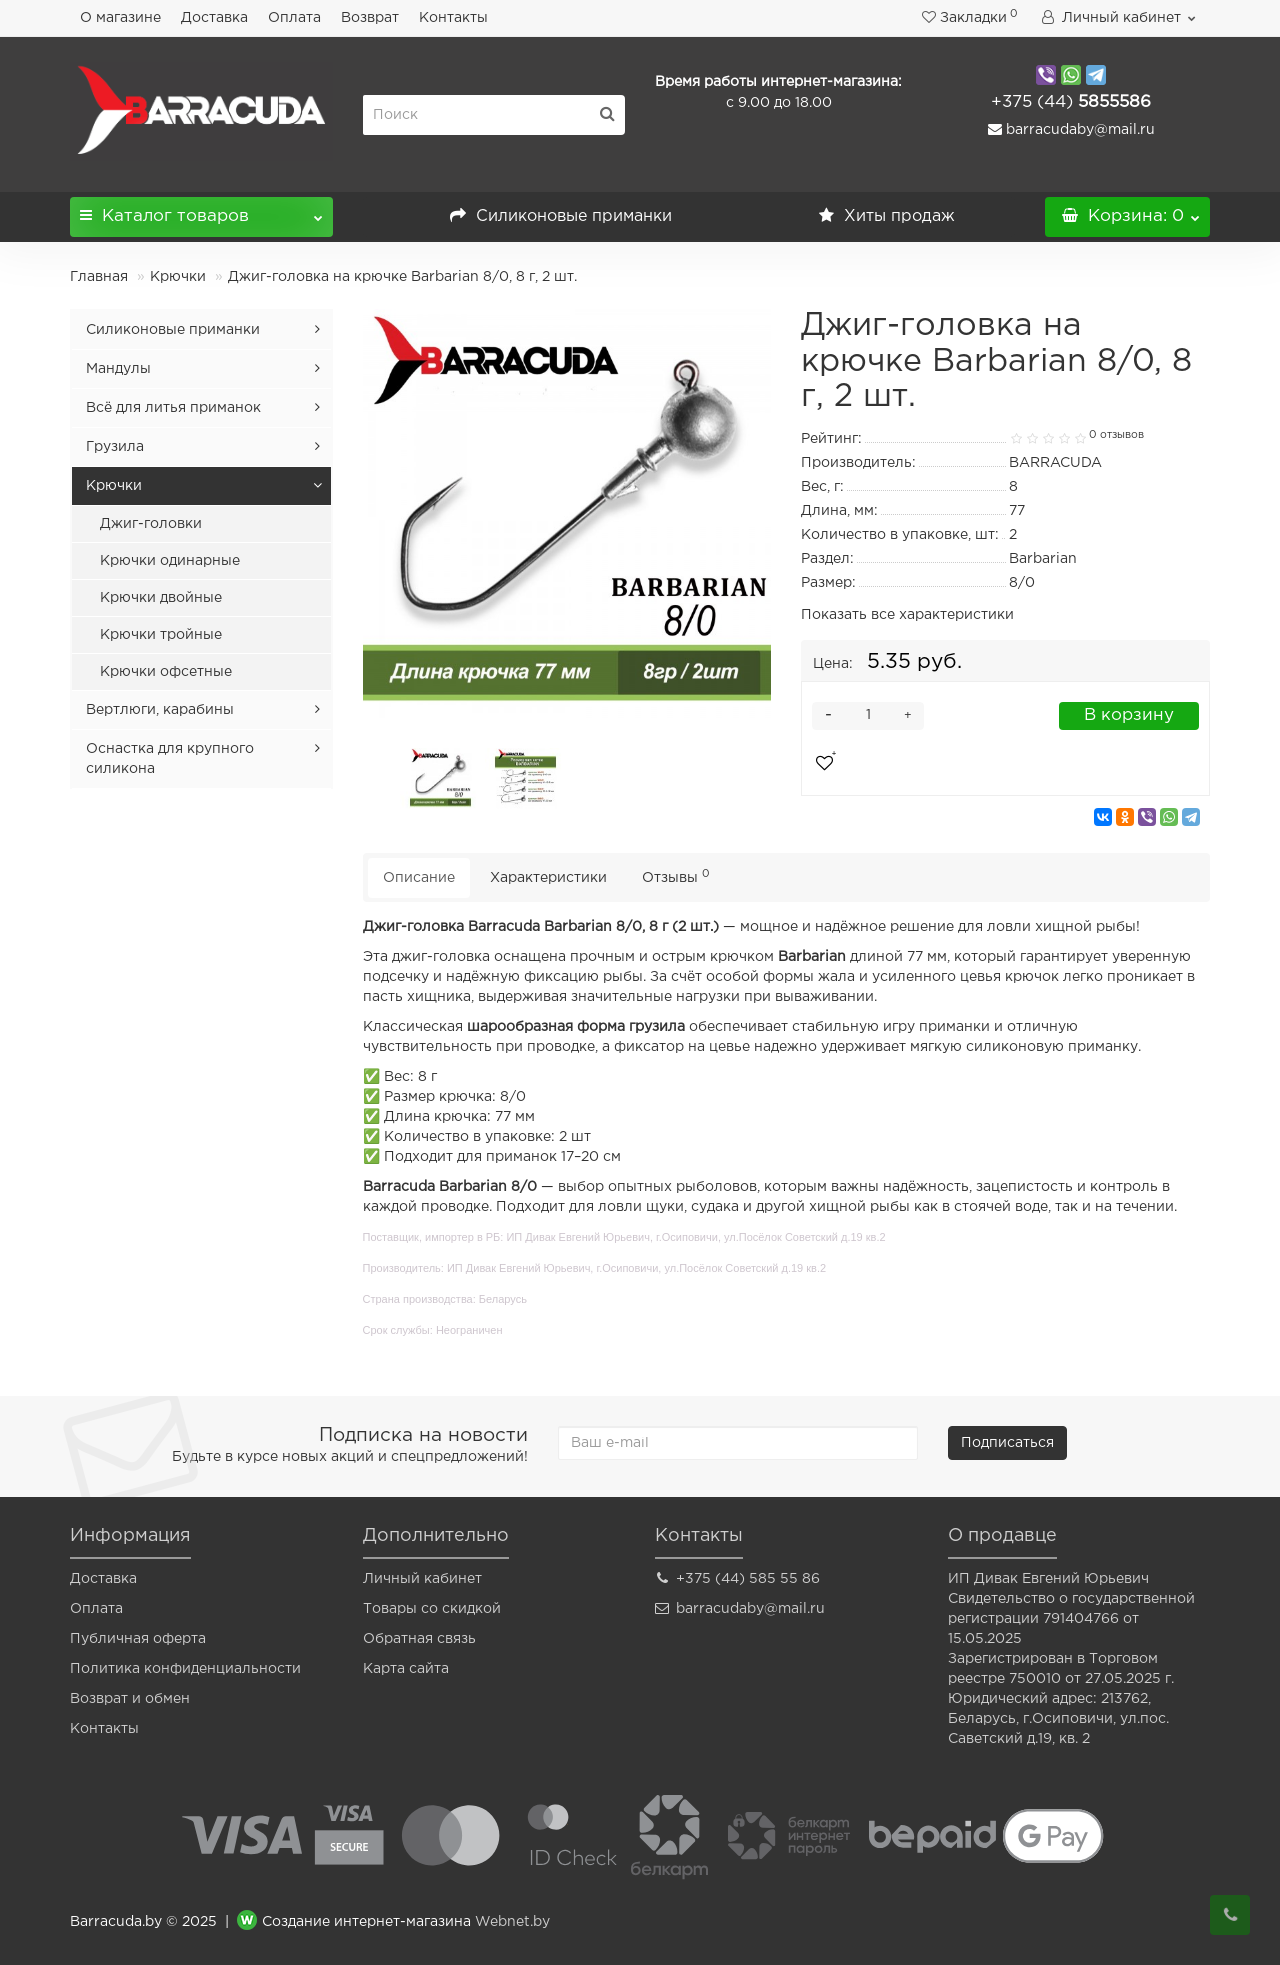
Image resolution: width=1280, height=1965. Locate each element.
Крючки (178, 277)
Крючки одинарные (170, 561)
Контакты (453, 18)
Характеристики (548, 878)
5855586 (1071, 102)
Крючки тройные (161, 635)
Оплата (294, 18)
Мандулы (118, 369)
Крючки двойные (161, 598)
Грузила (115, 447)
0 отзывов (1116, 435)
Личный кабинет (422, 1579)
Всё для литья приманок (173, 408)
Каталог (201, 210)
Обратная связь (419, 1639)
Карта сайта (406, 1669)
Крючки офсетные (166, 672)
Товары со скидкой (432, 1609)
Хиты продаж (887, 216)
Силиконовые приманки (561, 216)
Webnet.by (512, 1922)
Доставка (214, 18)
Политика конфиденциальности (185, 1669)
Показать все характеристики (907, 615)
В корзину (1129, 715)
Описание (419, 878)
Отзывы (676, 876)
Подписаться (1007, 1443)
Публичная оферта (138, 1639)
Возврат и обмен (130, 1699)
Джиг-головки (151, 524)
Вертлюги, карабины (160, 710)
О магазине (120, 18)
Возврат (370, 18)
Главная (99, 277)
